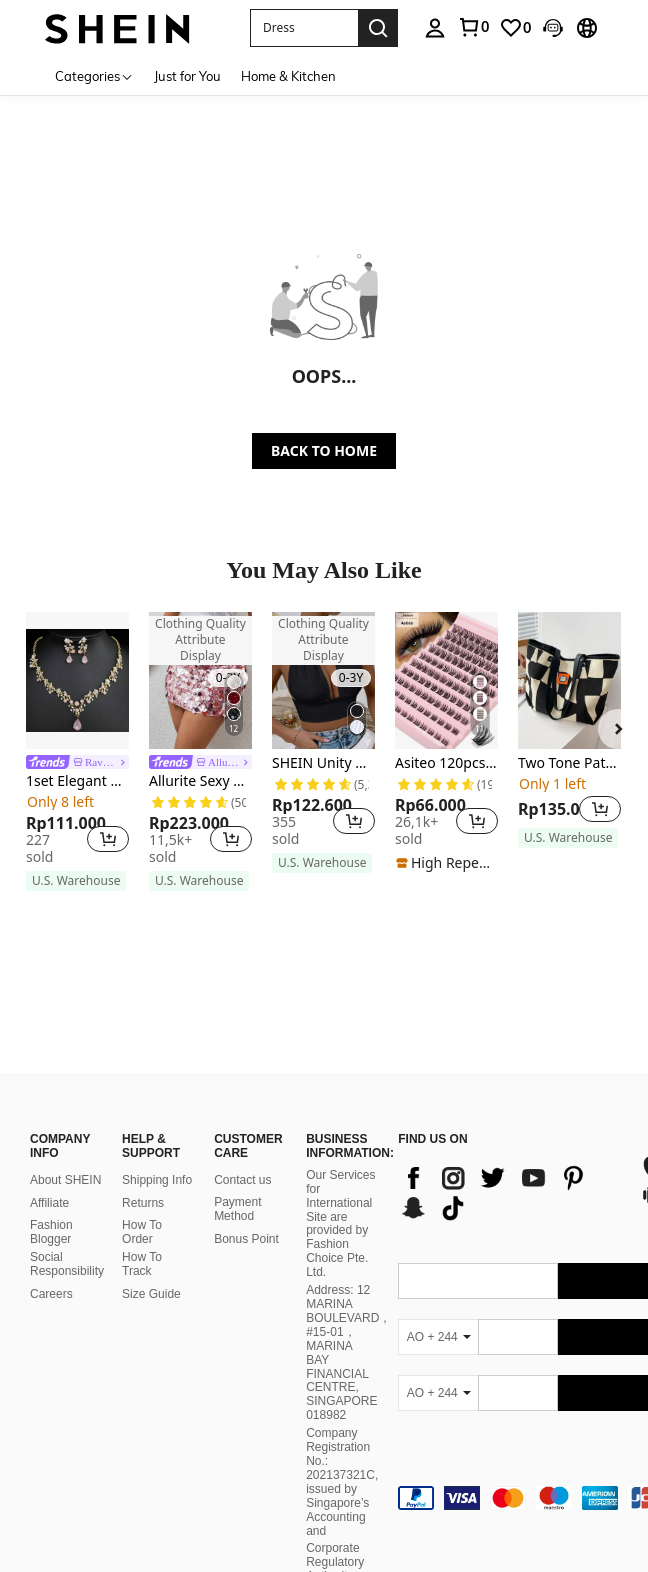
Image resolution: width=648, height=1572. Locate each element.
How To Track (142, 1208)
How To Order (142, 1176)
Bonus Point (246, 1183)
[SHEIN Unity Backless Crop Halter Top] (323, 680)
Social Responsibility (67, 1208)
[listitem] (77, 751)
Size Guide (151, 1238)
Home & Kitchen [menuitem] (288, 76)
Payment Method (237, 1153)
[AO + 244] (438, 1281)
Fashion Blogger (51, 1176)
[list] (509, 1137)
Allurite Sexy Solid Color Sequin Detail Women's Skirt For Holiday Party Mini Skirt (200, 781)
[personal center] (435, 28)
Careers (51, 1238)
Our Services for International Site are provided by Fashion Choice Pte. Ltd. (340, 1167)
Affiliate (49, 1147)
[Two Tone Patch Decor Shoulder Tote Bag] (569, 680)
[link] (473, 27)
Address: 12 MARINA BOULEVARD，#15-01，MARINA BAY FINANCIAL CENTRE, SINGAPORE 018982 (348, 1296)
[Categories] (94, 75)
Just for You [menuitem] (187, 76)
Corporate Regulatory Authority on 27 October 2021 (338, 1521)
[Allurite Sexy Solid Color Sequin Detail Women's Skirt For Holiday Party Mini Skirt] (200, 680)
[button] (304, 28)
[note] (76, 881)
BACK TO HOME (324, 450)
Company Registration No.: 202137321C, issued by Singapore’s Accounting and (342, 1426)
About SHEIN (65, 1124)
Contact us (242, 1124)
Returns (143, 1147)
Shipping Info (157, 1124)
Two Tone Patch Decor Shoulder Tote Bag (569, 763)
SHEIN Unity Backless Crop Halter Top (323, 763)
